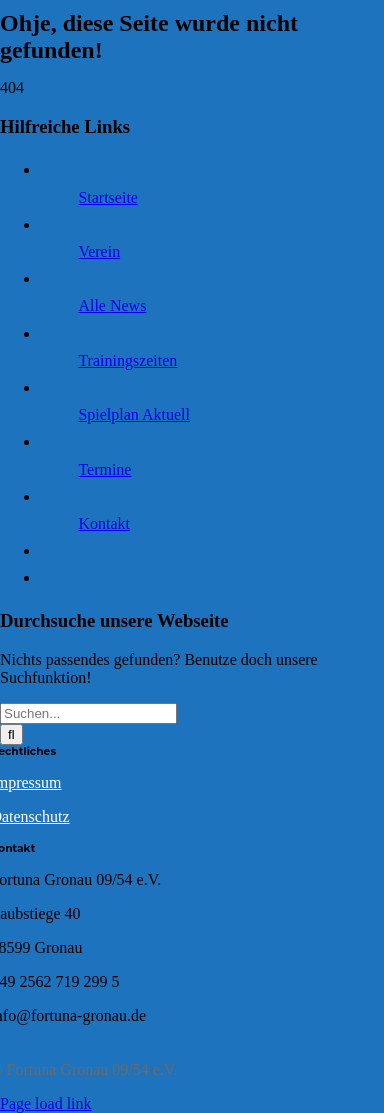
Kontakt (104, 523)
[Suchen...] (88, 713)
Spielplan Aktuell (134, 414)
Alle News (112, 305)
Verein (99, 251)
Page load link (46, 1103)
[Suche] (11, 734)
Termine (104, 469)
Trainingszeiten (127, 360)
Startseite (108, 197)
